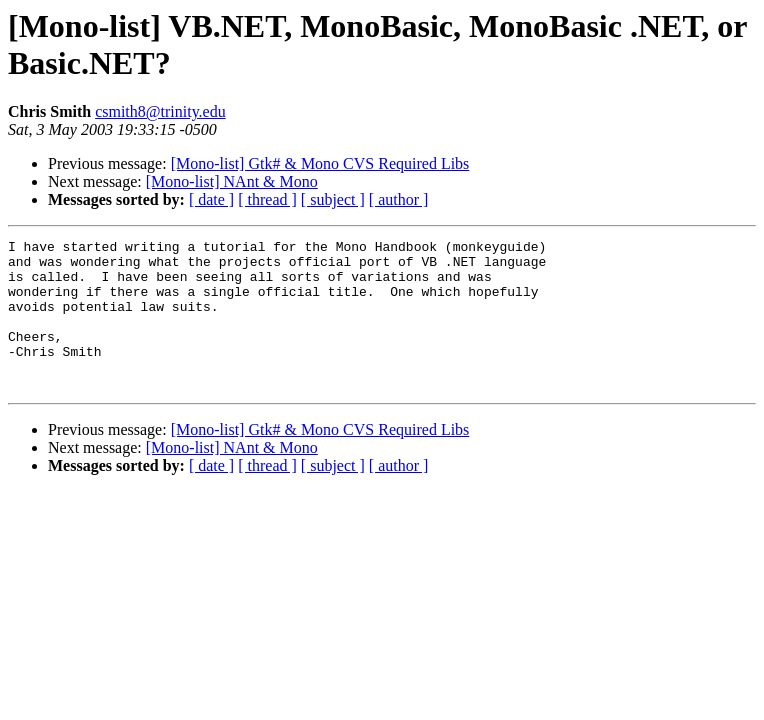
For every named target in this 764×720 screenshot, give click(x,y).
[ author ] (399, 199)
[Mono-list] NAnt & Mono (232, 181)
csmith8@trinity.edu (160, 111)
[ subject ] (333, 199)
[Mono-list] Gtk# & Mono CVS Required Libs (320, 163)
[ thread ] (267, 199)
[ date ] (211, 199)
